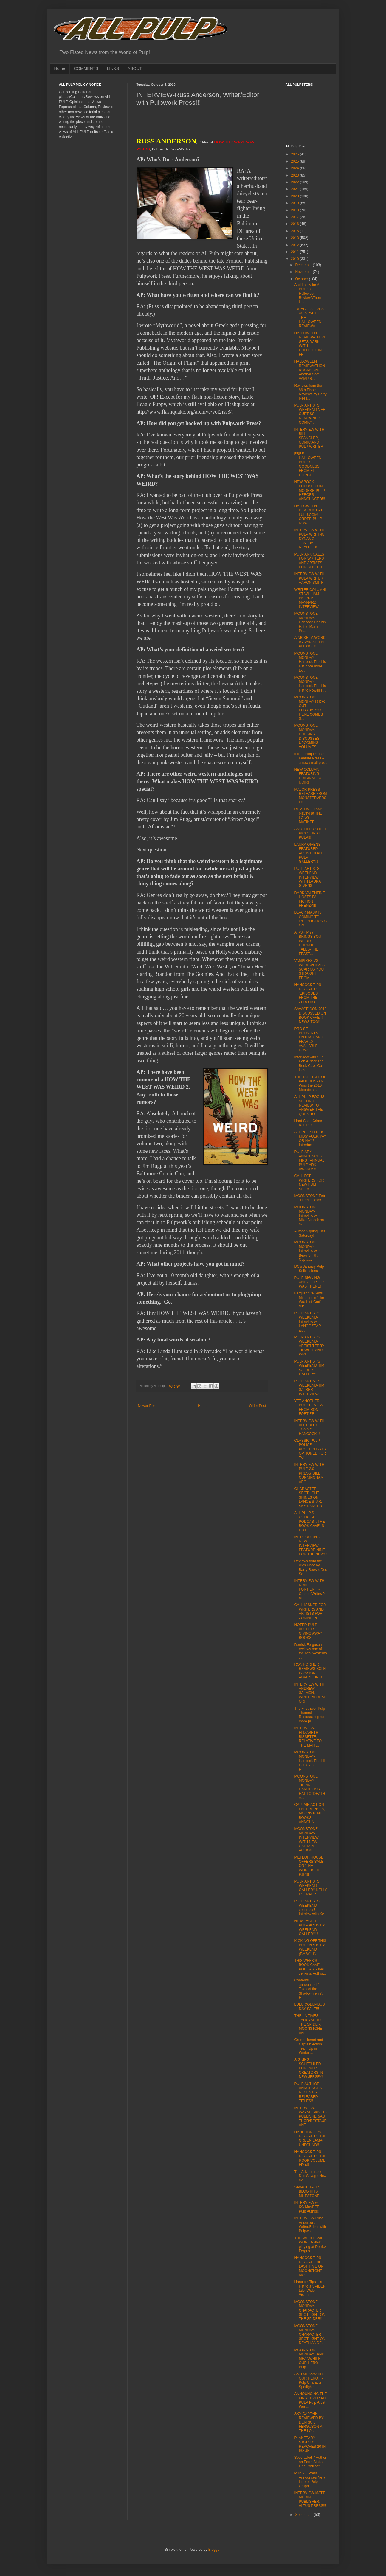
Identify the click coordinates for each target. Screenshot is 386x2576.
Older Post (257, 1406)
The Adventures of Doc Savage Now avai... (310, 2176)
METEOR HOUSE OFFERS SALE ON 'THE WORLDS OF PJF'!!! (308, 1866)
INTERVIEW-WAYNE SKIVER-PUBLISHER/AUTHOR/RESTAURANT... (310, 2116)
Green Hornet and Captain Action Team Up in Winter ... (308, 2046)
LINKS (113, 68)
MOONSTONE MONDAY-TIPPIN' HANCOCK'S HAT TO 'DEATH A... (309, 1787)
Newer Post (147, 1406)
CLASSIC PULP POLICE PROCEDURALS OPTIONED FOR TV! (310, 1449)
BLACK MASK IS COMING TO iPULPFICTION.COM (310, 918)
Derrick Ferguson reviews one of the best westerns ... (310, 1651)
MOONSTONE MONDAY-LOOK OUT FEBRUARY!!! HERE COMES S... (309, 708)
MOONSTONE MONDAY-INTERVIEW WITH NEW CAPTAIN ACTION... (306, 1839)
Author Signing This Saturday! (309, 1233)
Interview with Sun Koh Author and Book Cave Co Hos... (308, 1063)
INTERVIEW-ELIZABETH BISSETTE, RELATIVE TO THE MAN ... (308, 1737)
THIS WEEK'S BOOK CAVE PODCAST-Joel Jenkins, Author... (310, 1967)
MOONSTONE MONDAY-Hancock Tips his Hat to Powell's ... (310, 683)
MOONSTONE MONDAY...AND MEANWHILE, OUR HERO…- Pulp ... (309, 2358)
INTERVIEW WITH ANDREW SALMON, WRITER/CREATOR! (309, 1693)
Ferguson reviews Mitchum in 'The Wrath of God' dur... (309, 1299)
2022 (295, 182)
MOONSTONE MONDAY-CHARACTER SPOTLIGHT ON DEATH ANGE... (309, 2334)
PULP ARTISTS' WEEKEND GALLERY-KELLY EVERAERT (310, 1887)
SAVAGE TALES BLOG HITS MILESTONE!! (307, 2191)
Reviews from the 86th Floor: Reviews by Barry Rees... (310, 391)
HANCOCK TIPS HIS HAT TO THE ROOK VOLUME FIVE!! (310, 2158)
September (304, 2515)
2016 (295, 224)
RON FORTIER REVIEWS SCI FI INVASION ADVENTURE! (310, 1670)
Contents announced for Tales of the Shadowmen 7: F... (308, 1989)
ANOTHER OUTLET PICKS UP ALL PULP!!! (310, 833)
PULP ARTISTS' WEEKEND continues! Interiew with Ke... (310, 1907)
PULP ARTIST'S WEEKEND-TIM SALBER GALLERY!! (309, 1367)
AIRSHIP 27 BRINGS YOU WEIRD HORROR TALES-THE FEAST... (307, 943)
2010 (295, 259)
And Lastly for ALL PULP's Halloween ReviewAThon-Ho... (308, 293)
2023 (295, 175)
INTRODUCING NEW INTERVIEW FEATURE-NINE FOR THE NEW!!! (310, 1545)
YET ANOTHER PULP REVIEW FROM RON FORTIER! (308, 1407)
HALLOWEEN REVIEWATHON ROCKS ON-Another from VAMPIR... (309, 370)
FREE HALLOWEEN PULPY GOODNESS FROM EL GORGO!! (307, 464)
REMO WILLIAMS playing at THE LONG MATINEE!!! (308, 815)
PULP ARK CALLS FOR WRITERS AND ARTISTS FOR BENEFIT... (309, 560)
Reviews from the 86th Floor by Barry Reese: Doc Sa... (310, 1567)
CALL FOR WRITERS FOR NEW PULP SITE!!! (309, 1182)
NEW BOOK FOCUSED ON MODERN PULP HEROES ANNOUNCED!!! (309, 490)
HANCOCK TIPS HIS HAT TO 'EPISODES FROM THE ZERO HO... (307, 993)
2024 (295, 168)
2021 (295, 189)
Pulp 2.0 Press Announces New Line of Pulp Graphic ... (309, 2479)
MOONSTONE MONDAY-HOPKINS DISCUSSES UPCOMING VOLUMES (306, 736)
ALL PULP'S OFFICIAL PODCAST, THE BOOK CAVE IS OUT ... (309, 1521)
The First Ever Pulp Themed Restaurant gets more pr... (309, 1714)
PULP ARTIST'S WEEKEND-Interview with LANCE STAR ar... (307, 1322)
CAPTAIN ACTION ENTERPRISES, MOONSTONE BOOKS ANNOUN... (309, 1813)
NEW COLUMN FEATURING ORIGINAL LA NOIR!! (307, 775)
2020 (295, 196)
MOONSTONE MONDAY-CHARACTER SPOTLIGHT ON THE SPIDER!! (309, 2310)
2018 (295, 210)
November (304, 272)
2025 (295, 161)
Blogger (214, 2549)
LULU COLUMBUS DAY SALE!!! (309, 2006)
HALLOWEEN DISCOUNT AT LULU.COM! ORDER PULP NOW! (308, 514)
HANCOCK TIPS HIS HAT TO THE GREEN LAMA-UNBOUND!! (310, 2138)
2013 (295, 238)
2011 (295, 252)
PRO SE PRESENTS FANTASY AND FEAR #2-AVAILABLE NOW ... (308, 1039)
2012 (295, 245)
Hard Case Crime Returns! (308, 1123)
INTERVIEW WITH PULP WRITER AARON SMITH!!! (310, 578)
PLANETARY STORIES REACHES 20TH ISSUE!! (310, 2444)
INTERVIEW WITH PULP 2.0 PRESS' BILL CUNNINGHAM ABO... (309, 1473)
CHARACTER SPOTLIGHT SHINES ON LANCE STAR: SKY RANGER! (308, 1497)
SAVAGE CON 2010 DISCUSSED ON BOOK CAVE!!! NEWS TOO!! (310, 1015)
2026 (295, 154)
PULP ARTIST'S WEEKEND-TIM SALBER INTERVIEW (309, 1387)
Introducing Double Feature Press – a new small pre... (310, 758)
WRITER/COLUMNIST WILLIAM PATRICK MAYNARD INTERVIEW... (310, 598)
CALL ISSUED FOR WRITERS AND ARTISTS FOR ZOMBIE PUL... (310, 1611)
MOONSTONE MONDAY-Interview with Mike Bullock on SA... (309, 1216)
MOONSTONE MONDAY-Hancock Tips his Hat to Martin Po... (310, 622)
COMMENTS (86, 68)
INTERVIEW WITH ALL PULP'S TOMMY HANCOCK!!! (309, 1427)
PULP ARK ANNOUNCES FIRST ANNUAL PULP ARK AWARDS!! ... (309, 1160)
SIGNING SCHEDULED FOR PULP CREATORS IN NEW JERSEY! (308, 2068)
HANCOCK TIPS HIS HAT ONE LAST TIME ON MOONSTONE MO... (308, 2266)
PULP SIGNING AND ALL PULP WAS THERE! (308, 1282)
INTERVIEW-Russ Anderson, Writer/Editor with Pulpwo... (310, 2224)
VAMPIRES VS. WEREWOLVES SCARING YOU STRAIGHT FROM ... (309, 969)
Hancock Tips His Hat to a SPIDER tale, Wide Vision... (309, 2288)
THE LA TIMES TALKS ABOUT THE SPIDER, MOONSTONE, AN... (308, 2024)
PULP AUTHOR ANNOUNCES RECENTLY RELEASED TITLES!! (308, 2092)
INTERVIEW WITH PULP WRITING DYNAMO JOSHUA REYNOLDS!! (309, 539)
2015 (295, 231)
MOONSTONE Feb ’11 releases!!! (309, 1198)
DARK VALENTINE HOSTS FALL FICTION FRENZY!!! (309, 899)
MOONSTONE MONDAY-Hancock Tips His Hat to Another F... (310, 1761)
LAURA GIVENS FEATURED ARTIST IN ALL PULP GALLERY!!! (308, 853)
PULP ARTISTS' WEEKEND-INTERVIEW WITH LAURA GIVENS (307, 877)
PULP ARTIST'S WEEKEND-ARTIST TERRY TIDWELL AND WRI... (309, 1346)
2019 (295, 203)
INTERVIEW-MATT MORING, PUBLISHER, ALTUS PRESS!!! (310, 2499)
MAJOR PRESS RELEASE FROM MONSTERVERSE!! (310, 795)
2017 (295, 217)
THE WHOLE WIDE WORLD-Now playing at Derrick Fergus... (310, 2244)
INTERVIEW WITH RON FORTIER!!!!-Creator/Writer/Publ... (310, 1589)
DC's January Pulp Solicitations (309, 1268)
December (304, 265)
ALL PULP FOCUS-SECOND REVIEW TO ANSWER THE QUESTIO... (309, 1105)
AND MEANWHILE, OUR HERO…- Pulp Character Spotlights (309, 2380)
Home (59, 68)
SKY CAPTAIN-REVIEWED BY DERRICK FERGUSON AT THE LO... (309, 2422)
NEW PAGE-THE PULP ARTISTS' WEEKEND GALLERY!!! (309, 1927)
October (302, 279)
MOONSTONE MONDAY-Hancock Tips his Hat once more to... (310, 662)
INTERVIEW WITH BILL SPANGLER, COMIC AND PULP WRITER (309, 438)
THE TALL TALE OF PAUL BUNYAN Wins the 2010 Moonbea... (310, 1083)
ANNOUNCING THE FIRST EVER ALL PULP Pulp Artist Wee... (310, 2400)
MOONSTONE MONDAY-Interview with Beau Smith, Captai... (307, 1251)
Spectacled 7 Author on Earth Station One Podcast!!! (310, 2461)
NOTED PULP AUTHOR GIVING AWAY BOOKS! (308, 1631)
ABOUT (135, 68)
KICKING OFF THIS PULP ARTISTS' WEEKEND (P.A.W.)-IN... (310, 1947)
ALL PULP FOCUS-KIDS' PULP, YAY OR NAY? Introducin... (310, 1138)
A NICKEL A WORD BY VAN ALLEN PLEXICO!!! (309, 642)
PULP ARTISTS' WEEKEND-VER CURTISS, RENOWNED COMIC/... (309, 414)
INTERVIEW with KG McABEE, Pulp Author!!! (307, 2207)
